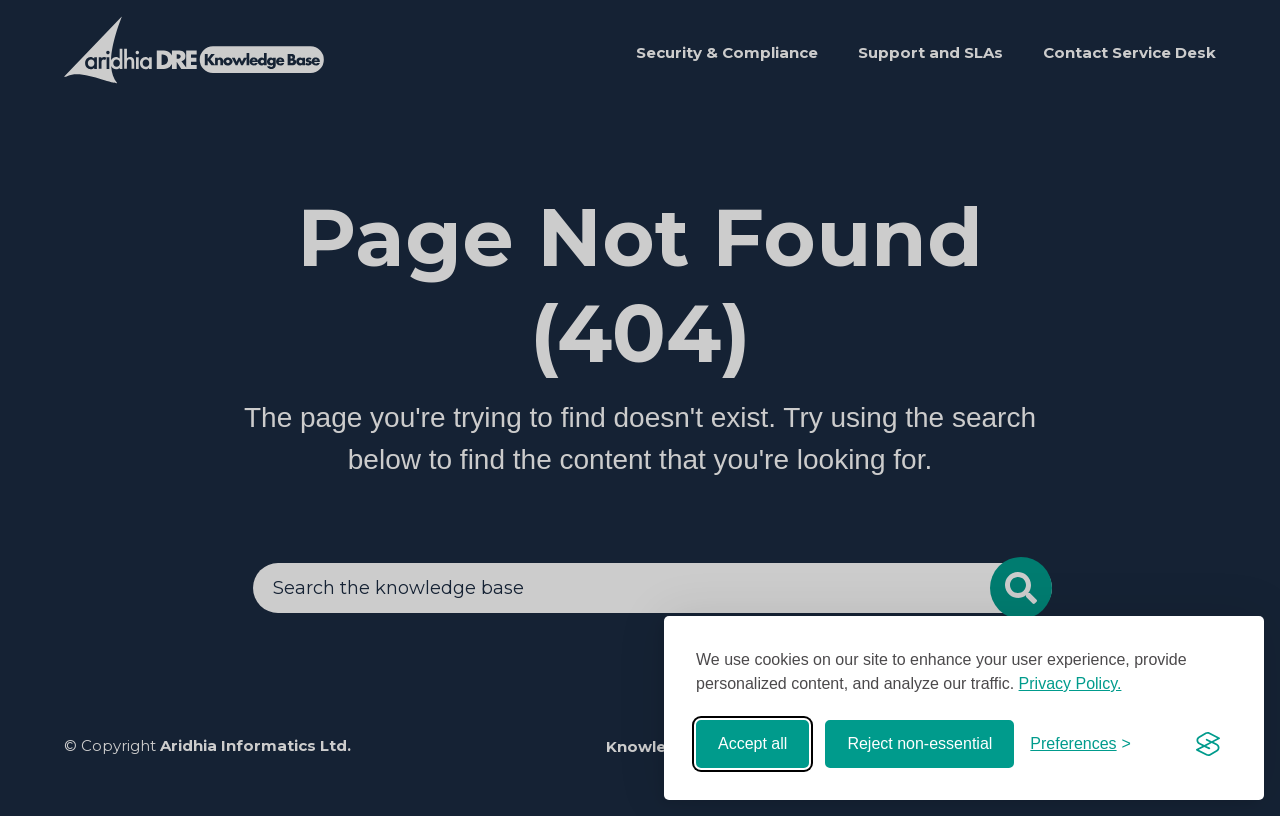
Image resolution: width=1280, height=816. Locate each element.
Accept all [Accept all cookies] (752, 743)
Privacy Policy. (1070, 683)
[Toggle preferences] (1080, 744)
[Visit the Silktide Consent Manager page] (1208, 744)
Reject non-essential (919, 743)
